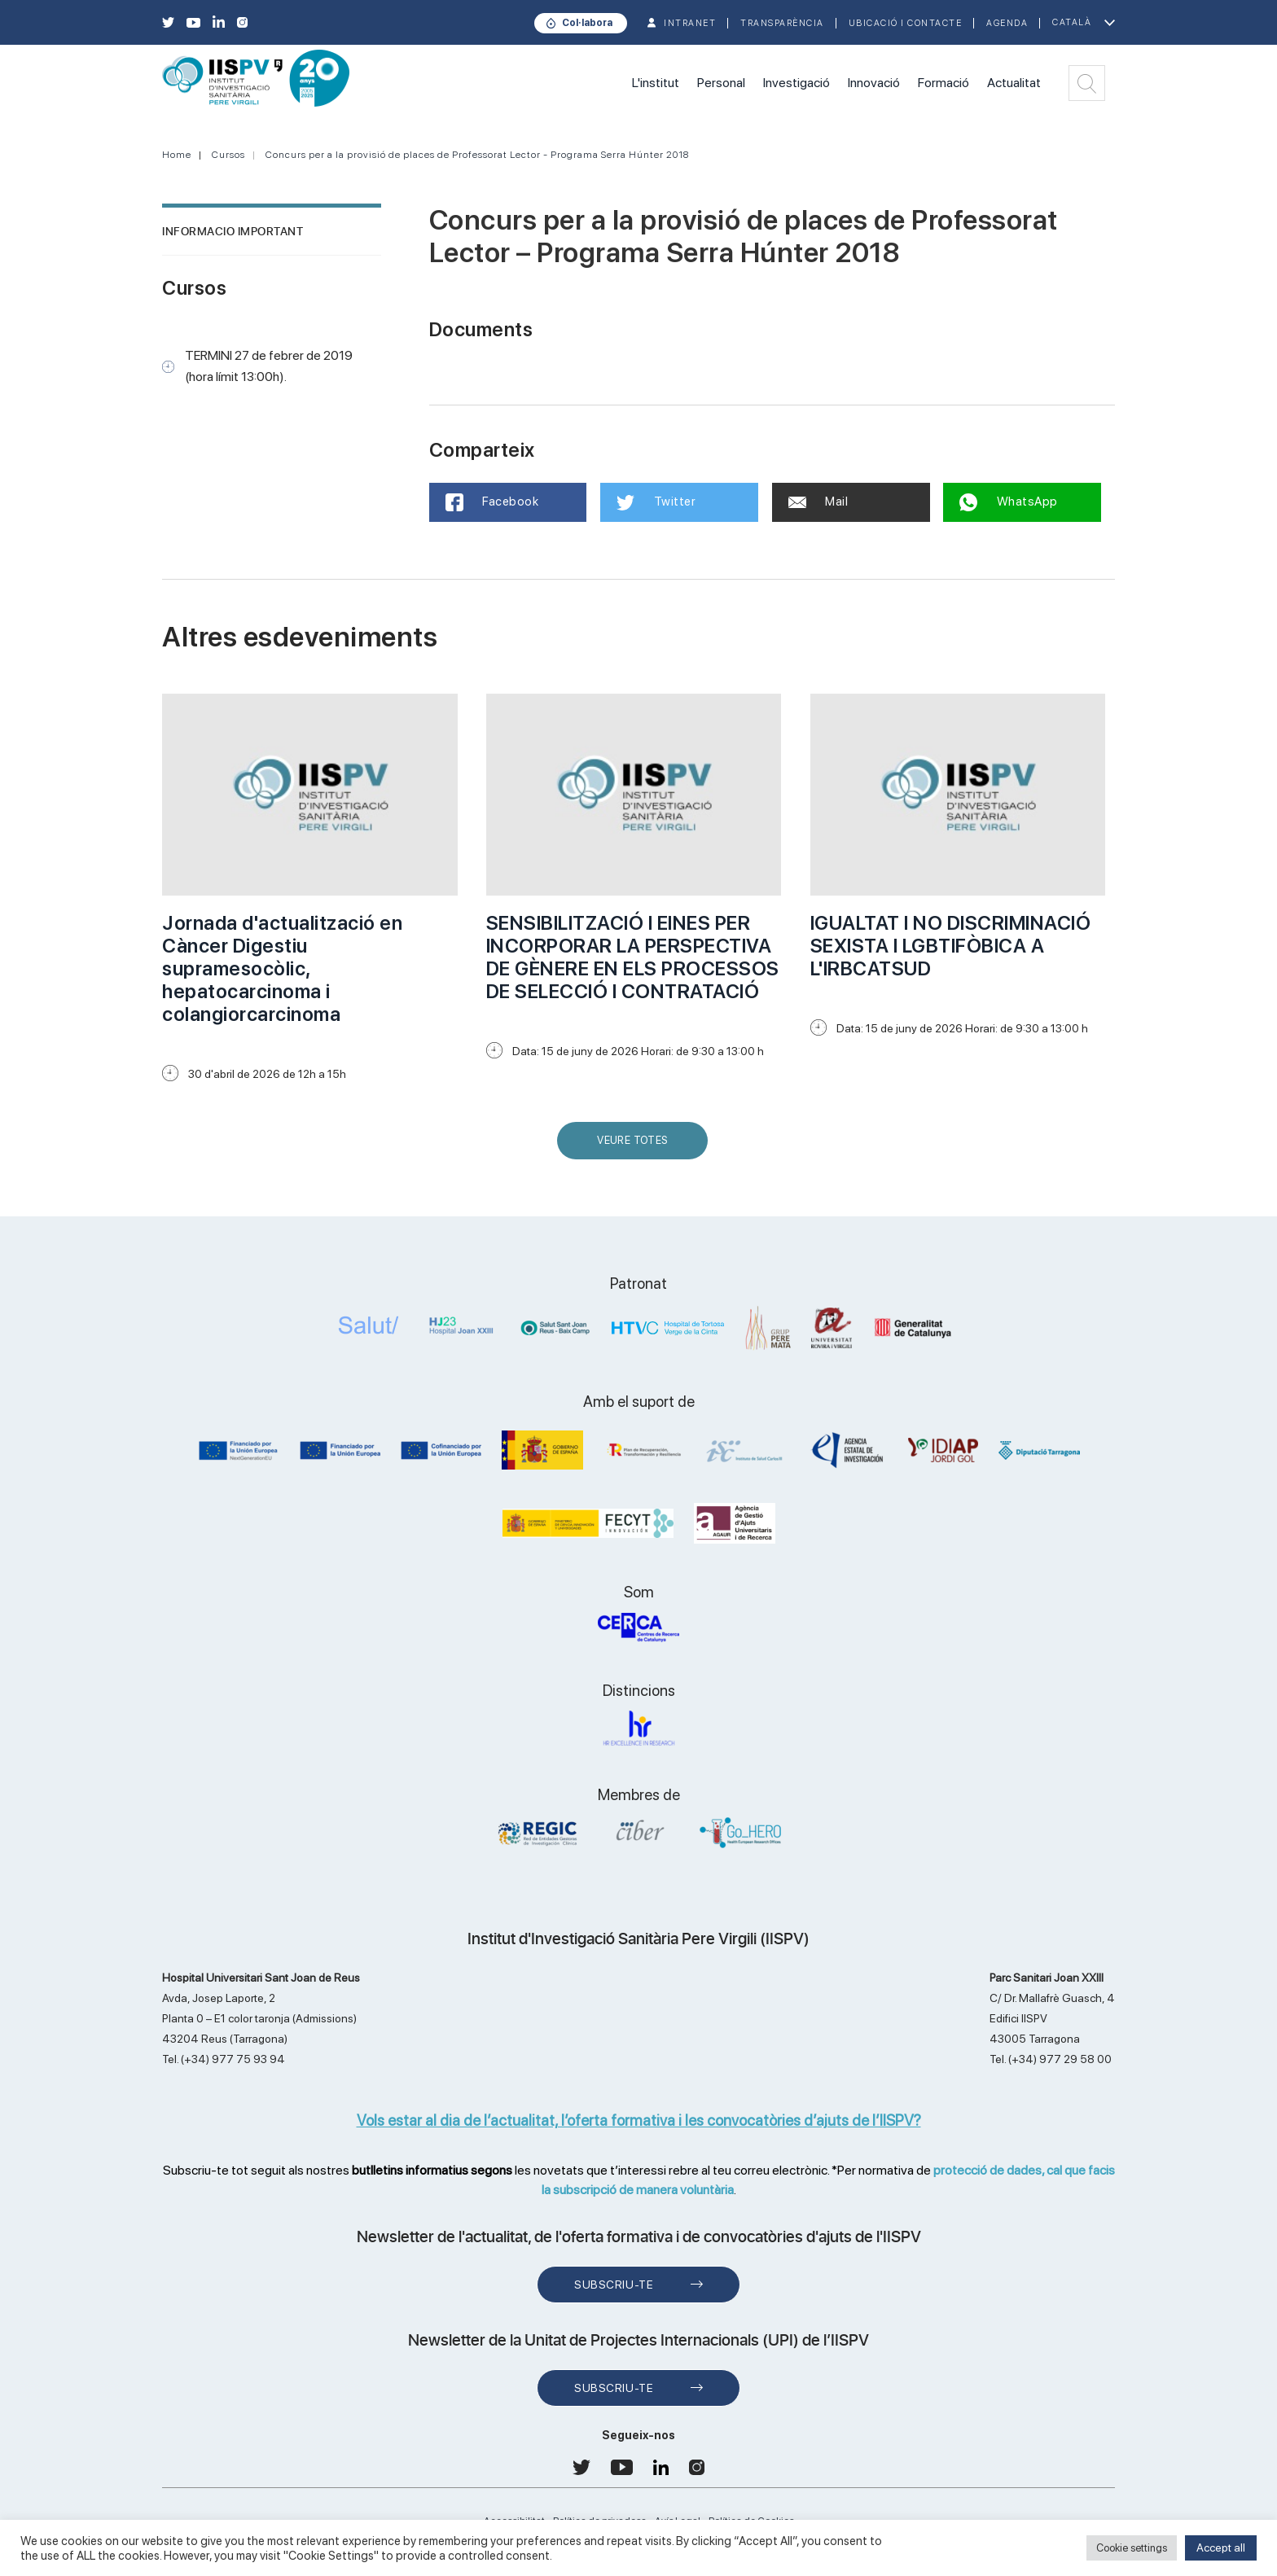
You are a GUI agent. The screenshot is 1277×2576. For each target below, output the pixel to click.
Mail (818, 501)
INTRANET (690, 23)
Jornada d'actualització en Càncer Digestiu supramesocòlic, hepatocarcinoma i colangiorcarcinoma (282, 968)
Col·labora (587, 22)
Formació (943, 82)
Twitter (656, 502)
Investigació (796, 82)
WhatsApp (1008, 502)
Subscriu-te (613, 2284)
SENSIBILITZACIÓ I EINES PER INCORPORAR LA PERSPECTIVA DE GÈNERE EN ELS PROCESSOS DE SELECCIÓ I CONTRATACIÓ (632, 957)
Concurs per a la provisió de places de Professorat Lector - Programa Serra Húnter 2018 (477, 154)
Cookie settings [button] (1131, 2548)
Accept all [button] (1220, 2547)
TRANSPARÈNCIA (782, 23)
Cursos (228, 154)
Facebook (492, 502)
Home (176, 154)
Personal (721, 82)
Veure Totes (636, 1146)
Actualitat (1014, 82)
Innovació (874, 82)
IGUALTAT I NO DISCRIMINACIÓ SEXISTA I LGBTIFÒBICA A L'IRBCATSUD (950, 945)
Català (1071, 22)
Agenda (1007, 23)
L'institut (655, 82)
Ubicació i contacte (906, 23)
